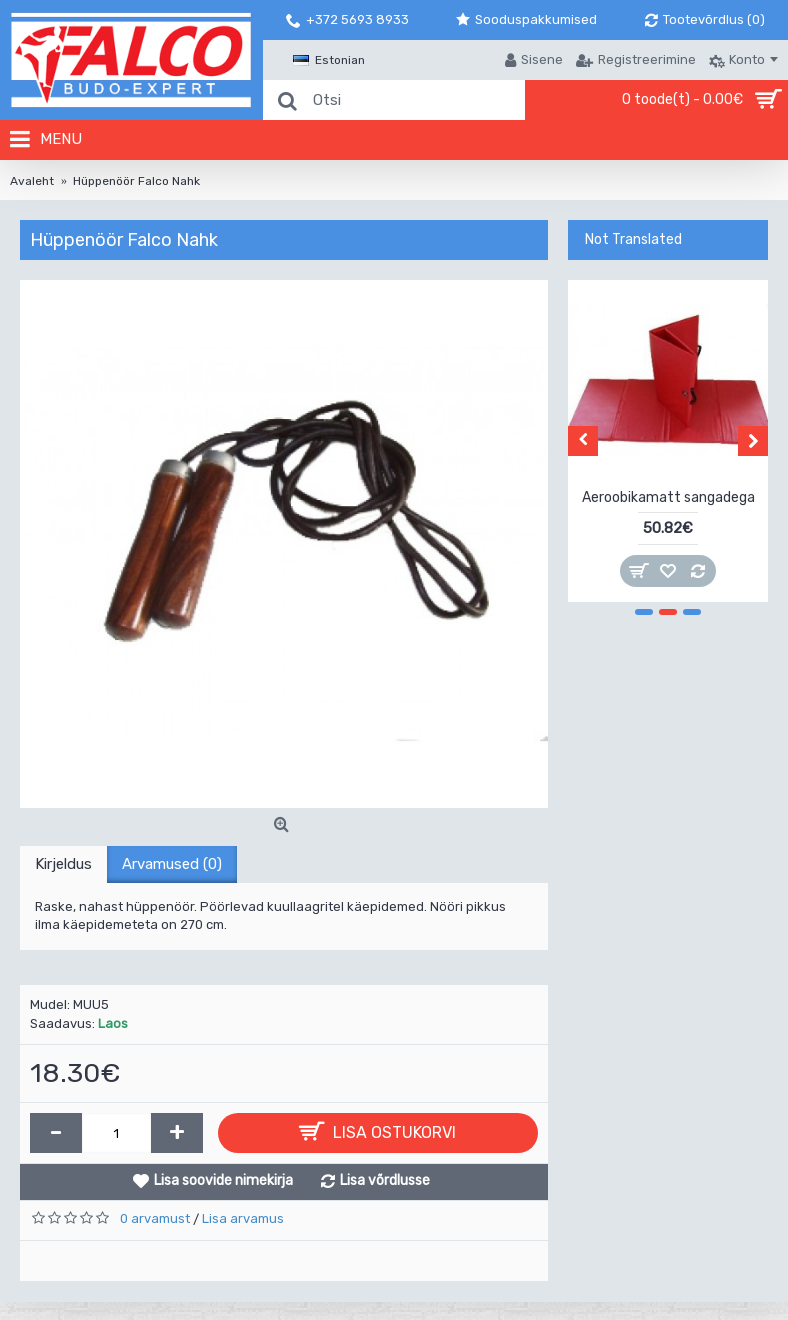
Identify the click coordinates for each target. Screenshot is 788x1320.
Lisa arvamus (243, 1218)
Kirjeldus (63, 864)
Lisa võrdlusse (385, 1180)
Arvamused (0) (172, 864)
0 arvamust (155, 1218)
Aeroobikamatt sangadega (668, 497)
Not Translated (633, 239)
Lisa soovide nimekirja (223, 1180)
